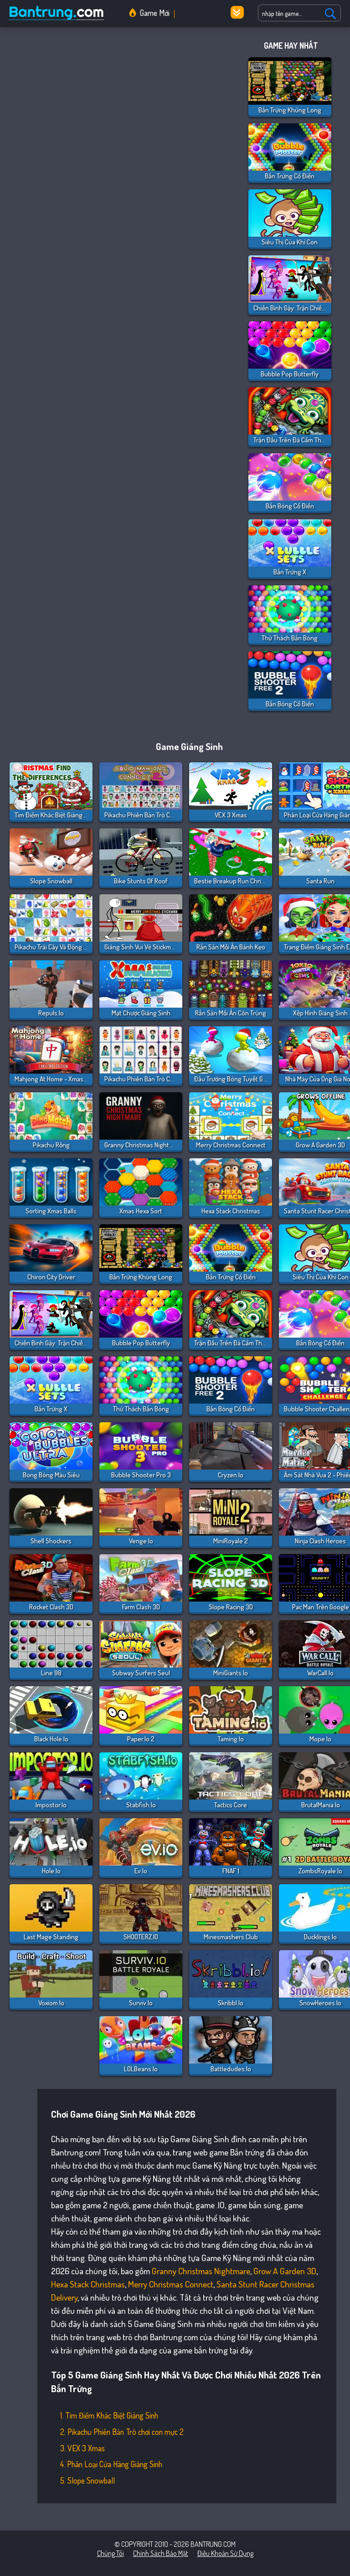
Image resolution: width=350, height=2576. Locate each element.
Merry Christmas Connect (170, 2284)
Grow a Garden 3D (284, 2271)
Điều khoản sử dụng (225, 2553)
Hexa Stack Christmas (88, 2284)
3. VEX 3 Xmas (82, 2448)
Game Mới (155, 13)
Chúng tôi (110, 2553)
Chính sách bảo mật (160, 2553)
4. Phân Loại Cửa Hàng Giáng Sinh (111, 2464)
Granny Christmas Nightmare (201, 2271)
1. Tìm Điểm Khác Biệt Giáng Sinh (109, 2415)
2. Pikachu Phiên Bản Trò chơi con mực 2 (122, 2432)
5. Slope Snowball (87, 2480)
